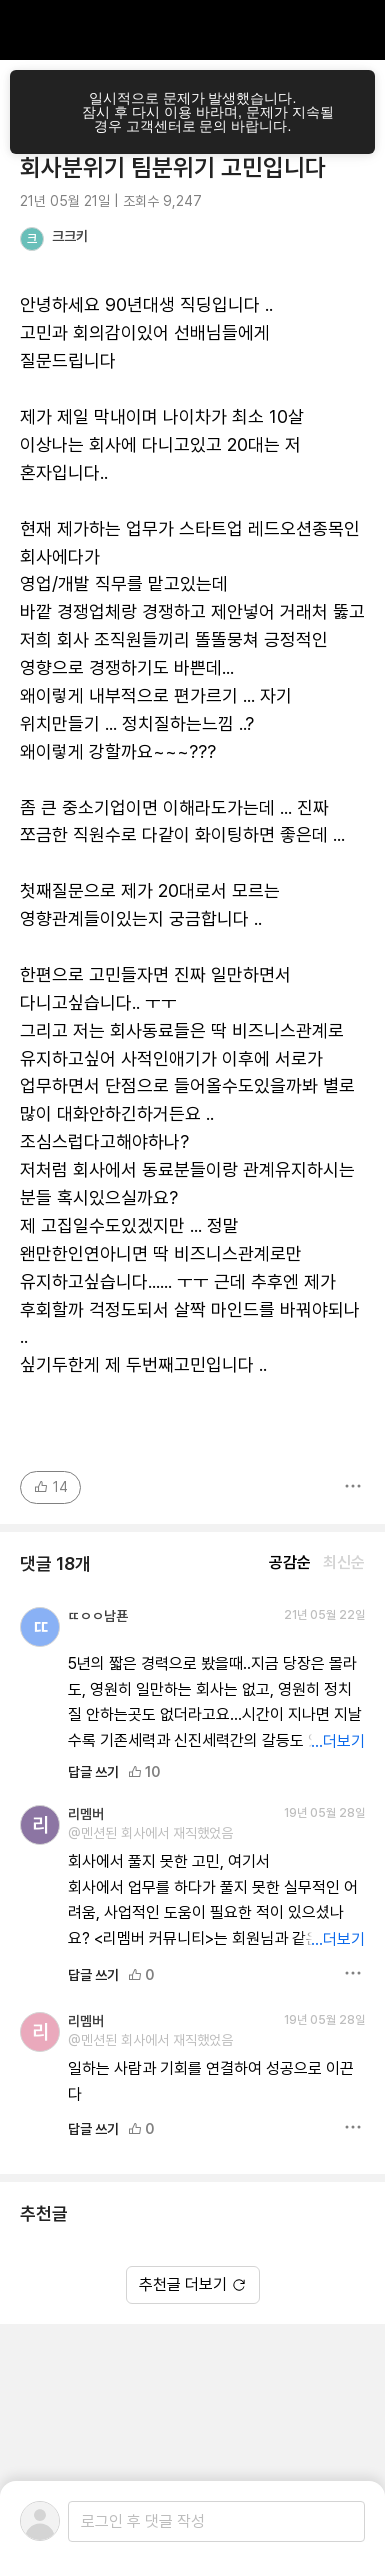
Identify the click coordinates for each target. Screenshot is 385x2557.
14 (50, 1487)
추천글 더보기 (193, 2284)
